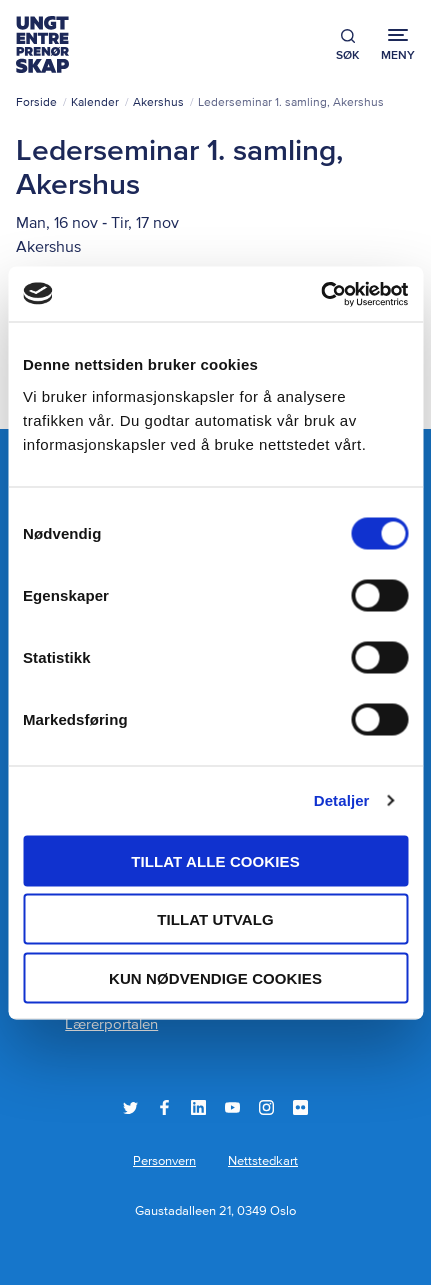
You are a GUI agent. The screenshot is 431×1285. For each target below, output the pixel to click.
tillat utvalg (215, 919)
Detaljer (342, 800)
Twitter (130, 1107)
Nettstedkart (263, 1161)
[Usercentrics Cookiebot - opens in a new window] (320, 294)
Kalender (95, 103)
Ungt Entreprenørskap (42, 44)
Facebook (164, 1107)
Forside (36, 103)
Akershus (158, 103)
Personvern (164, 1161)
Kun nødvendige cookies (215, 977)
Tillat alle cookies (215, 860)
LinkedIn (198, 1107)
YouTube (232, 1107)
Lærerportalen (111, 1024)
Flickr (300, 1107)
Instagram (266, 1107)
